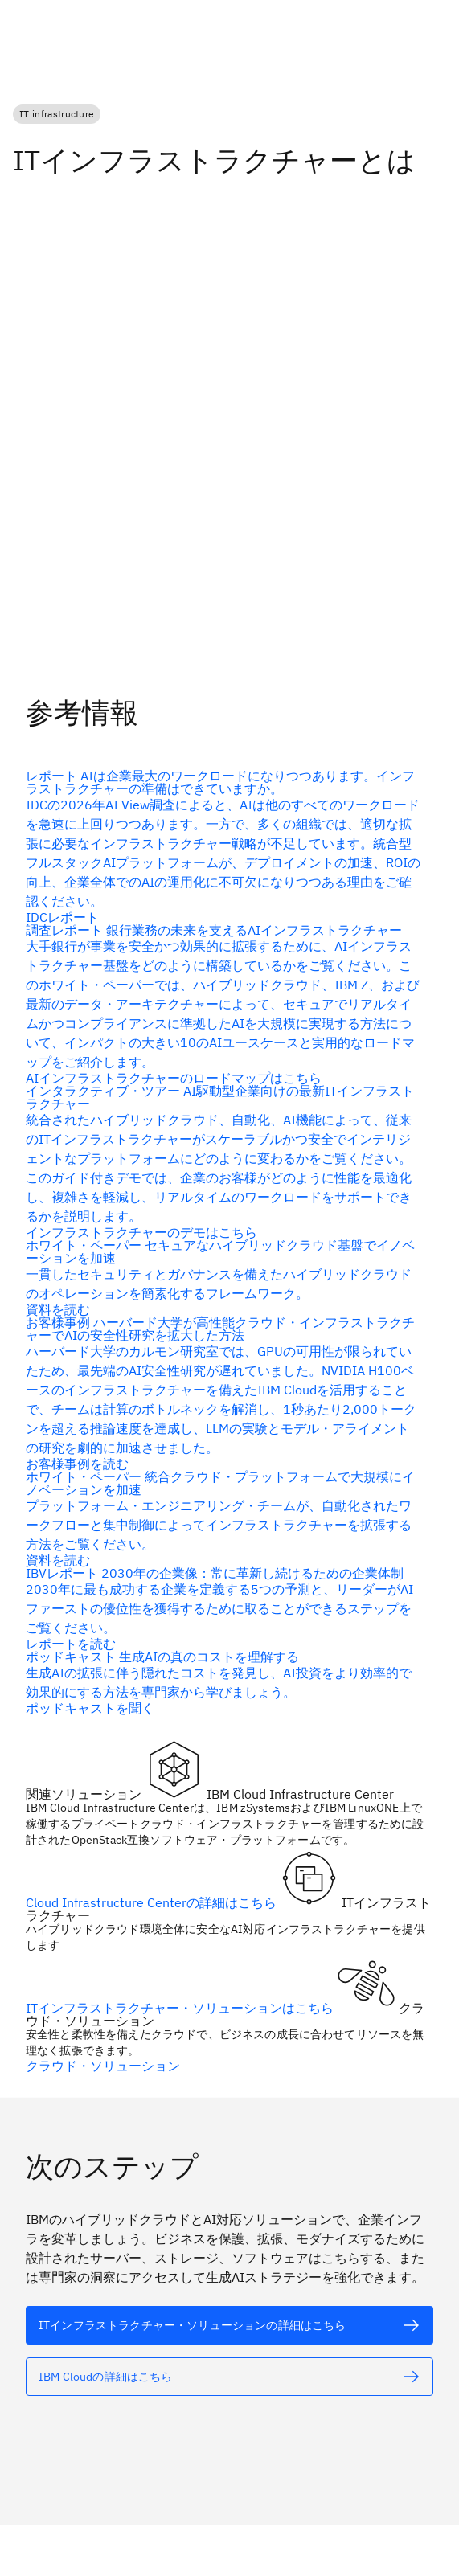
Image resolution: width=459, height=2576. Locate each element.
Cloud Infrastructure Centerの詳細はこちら (153, 1902)
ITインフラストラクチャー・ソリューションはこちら (181, 2007)
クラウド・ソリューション (103, 2065)
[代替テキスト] (223, 1276)
